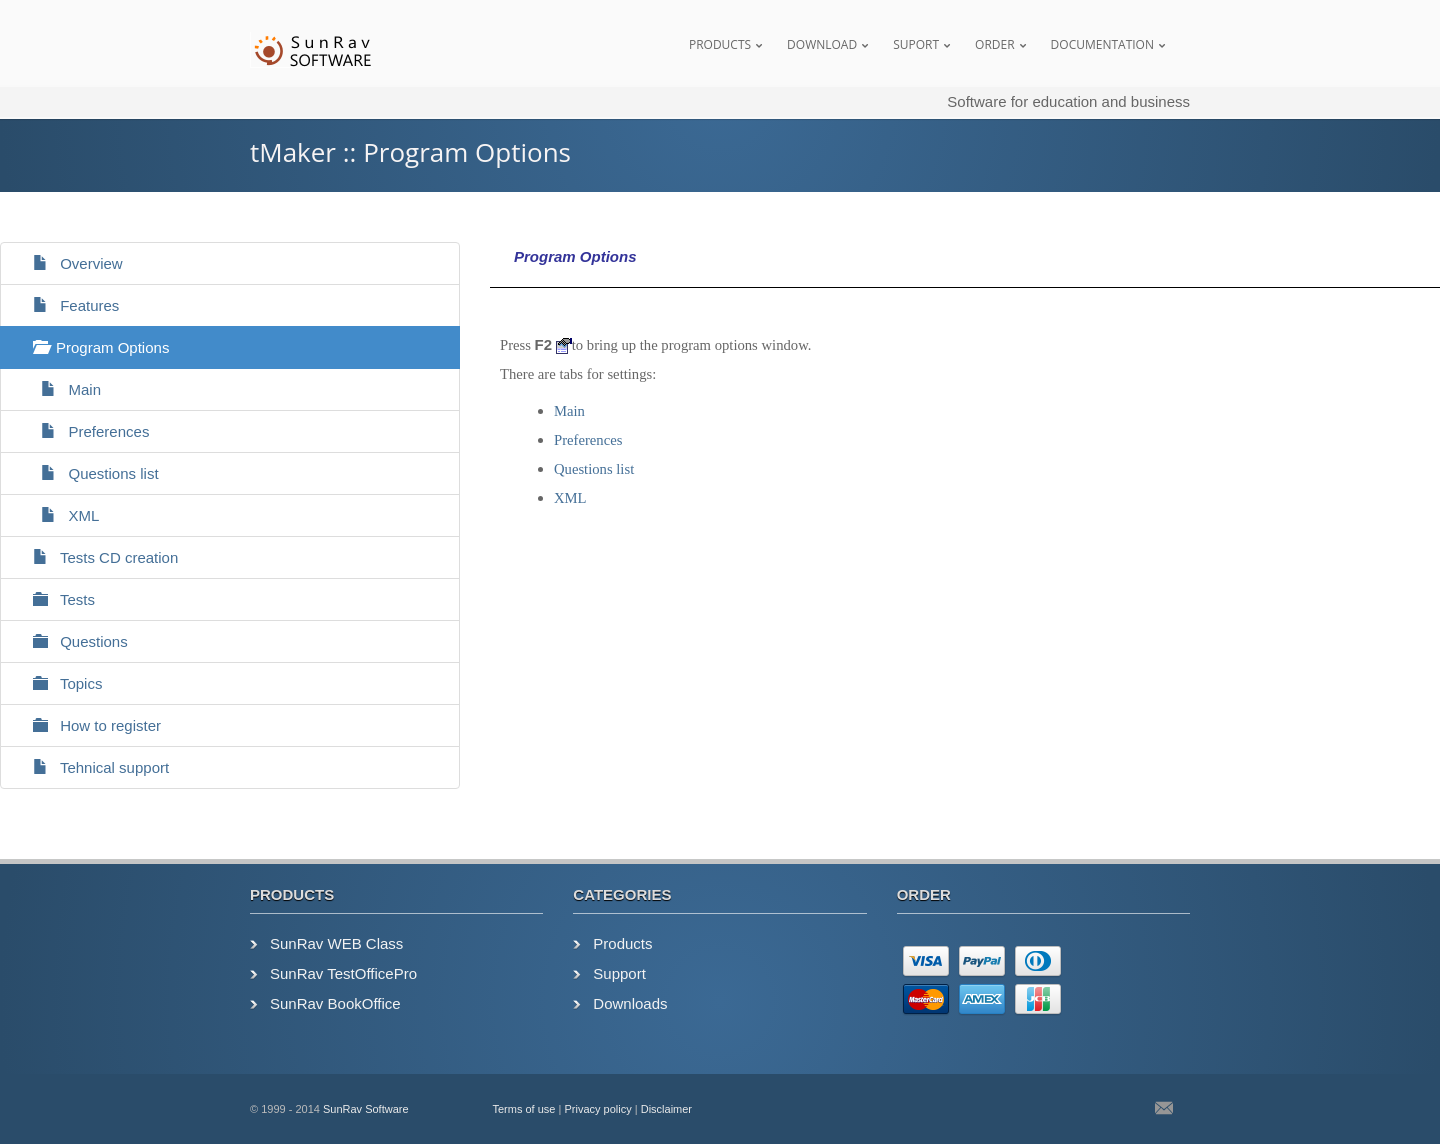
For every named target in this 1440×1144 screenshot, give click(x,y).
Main (58, 389)
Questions (72, 641)
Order (995, 44)
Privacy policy (597, 1109)
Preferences (82, 431)
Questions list (87, 473)
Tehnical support (92, 767)
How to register (88, 725)
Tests (55, 599)
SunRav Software (366, 1109)
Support (619, 973)
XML (57, 515)
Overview (69, 263)
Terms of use (524, 1109)
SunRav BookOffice (335, 1003)
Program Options (92, 347)
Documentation (1102, 44)
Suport (916, 44)
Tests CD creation (97, 557)
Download (822, 44)
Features (67, 305)
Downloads (630, 1003)
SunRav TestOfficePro (343, 973)
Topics (59, 683)
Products (720, 44)
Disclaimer (666, 1109)
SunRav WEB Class (336, 943)
